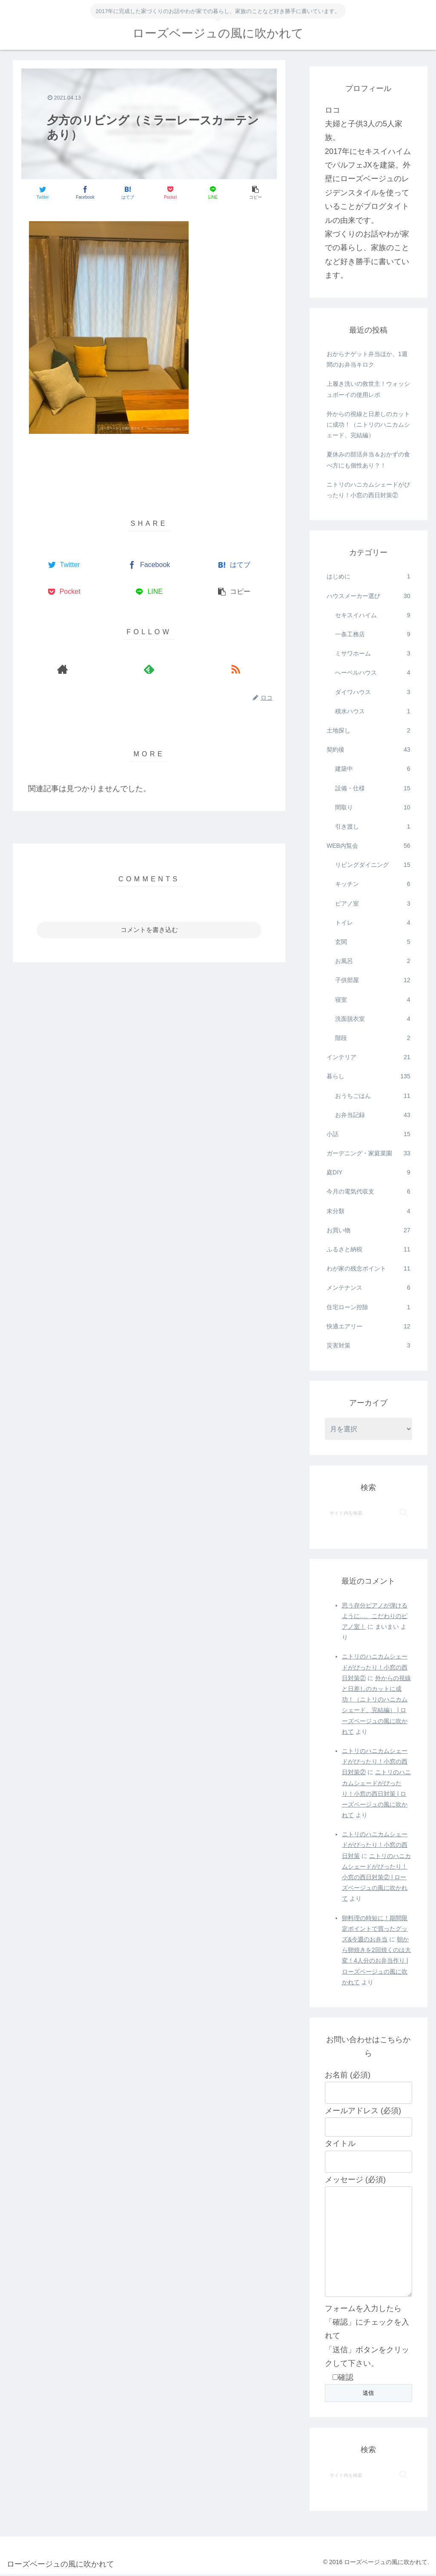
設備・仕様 (372, 788)
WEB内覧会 (368, 846)
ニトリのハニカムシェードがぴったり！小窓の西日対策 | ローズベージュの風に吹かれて (376, 1793)
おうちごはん (372, 1096)
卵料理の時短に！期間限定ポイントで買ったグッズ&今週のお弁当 (374, 1929)
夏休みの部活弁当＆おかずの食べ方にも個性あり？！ (368, 459)
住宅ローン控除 (368, 1307)
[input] (368, 1512)
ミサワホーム (372, 653)
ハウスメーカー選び (368, 596)
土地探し (368, 730)
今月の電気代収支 (368, 1191)
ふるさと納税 (368, 1249)
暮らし (368, 1076)
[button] (403, 1512)
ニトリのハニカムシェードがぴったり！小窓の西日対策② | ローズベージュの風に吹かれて (376, 1877)
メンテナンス (368, 1287)
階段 (372, 1038)
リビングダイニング (372, 865)
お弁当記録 (372, 1115)
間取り (372, 807)
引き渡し (372, 826)
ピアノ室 (372, 903)
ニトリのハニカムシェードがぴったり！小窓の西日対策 (374, 1845)
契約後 (368, 749)
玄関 (372, 942)
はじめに (368, 576)
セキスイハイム (372, 615)
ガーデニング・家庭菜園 (368, 1153)
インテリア (368, 1057)
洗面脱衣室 (372, 1019)
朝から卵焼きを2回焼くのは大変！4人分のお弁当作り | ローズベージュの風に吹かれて (376, 1961)
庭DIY (368, 1172)
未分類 (368, 1211)
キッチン (372, 884)
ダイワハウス (372, 692)
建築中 (372, 769)
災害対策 (368, 1345)
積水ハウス (372, 711)
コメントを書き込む (149, 929)
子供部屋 (372, 980)
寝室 (372, 999)
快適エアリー (368, 1326)
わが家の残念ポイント (368, 1268)
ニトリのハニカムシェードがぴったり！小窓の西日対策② (368, 490)
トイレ (372, 923)
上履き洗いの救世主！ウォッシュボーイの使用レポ (368, 389)
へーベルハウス (372, 672)
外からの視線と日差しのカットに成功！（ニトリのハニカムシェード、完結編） (368, 424)
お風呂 (372, 961)
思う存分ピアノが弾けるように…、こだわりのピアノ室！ (374, 1616)
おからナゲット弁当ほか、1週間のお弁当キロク (367, 359)
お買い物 (368, 1230)
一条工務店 (372, 634)
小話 (368, 1134)
